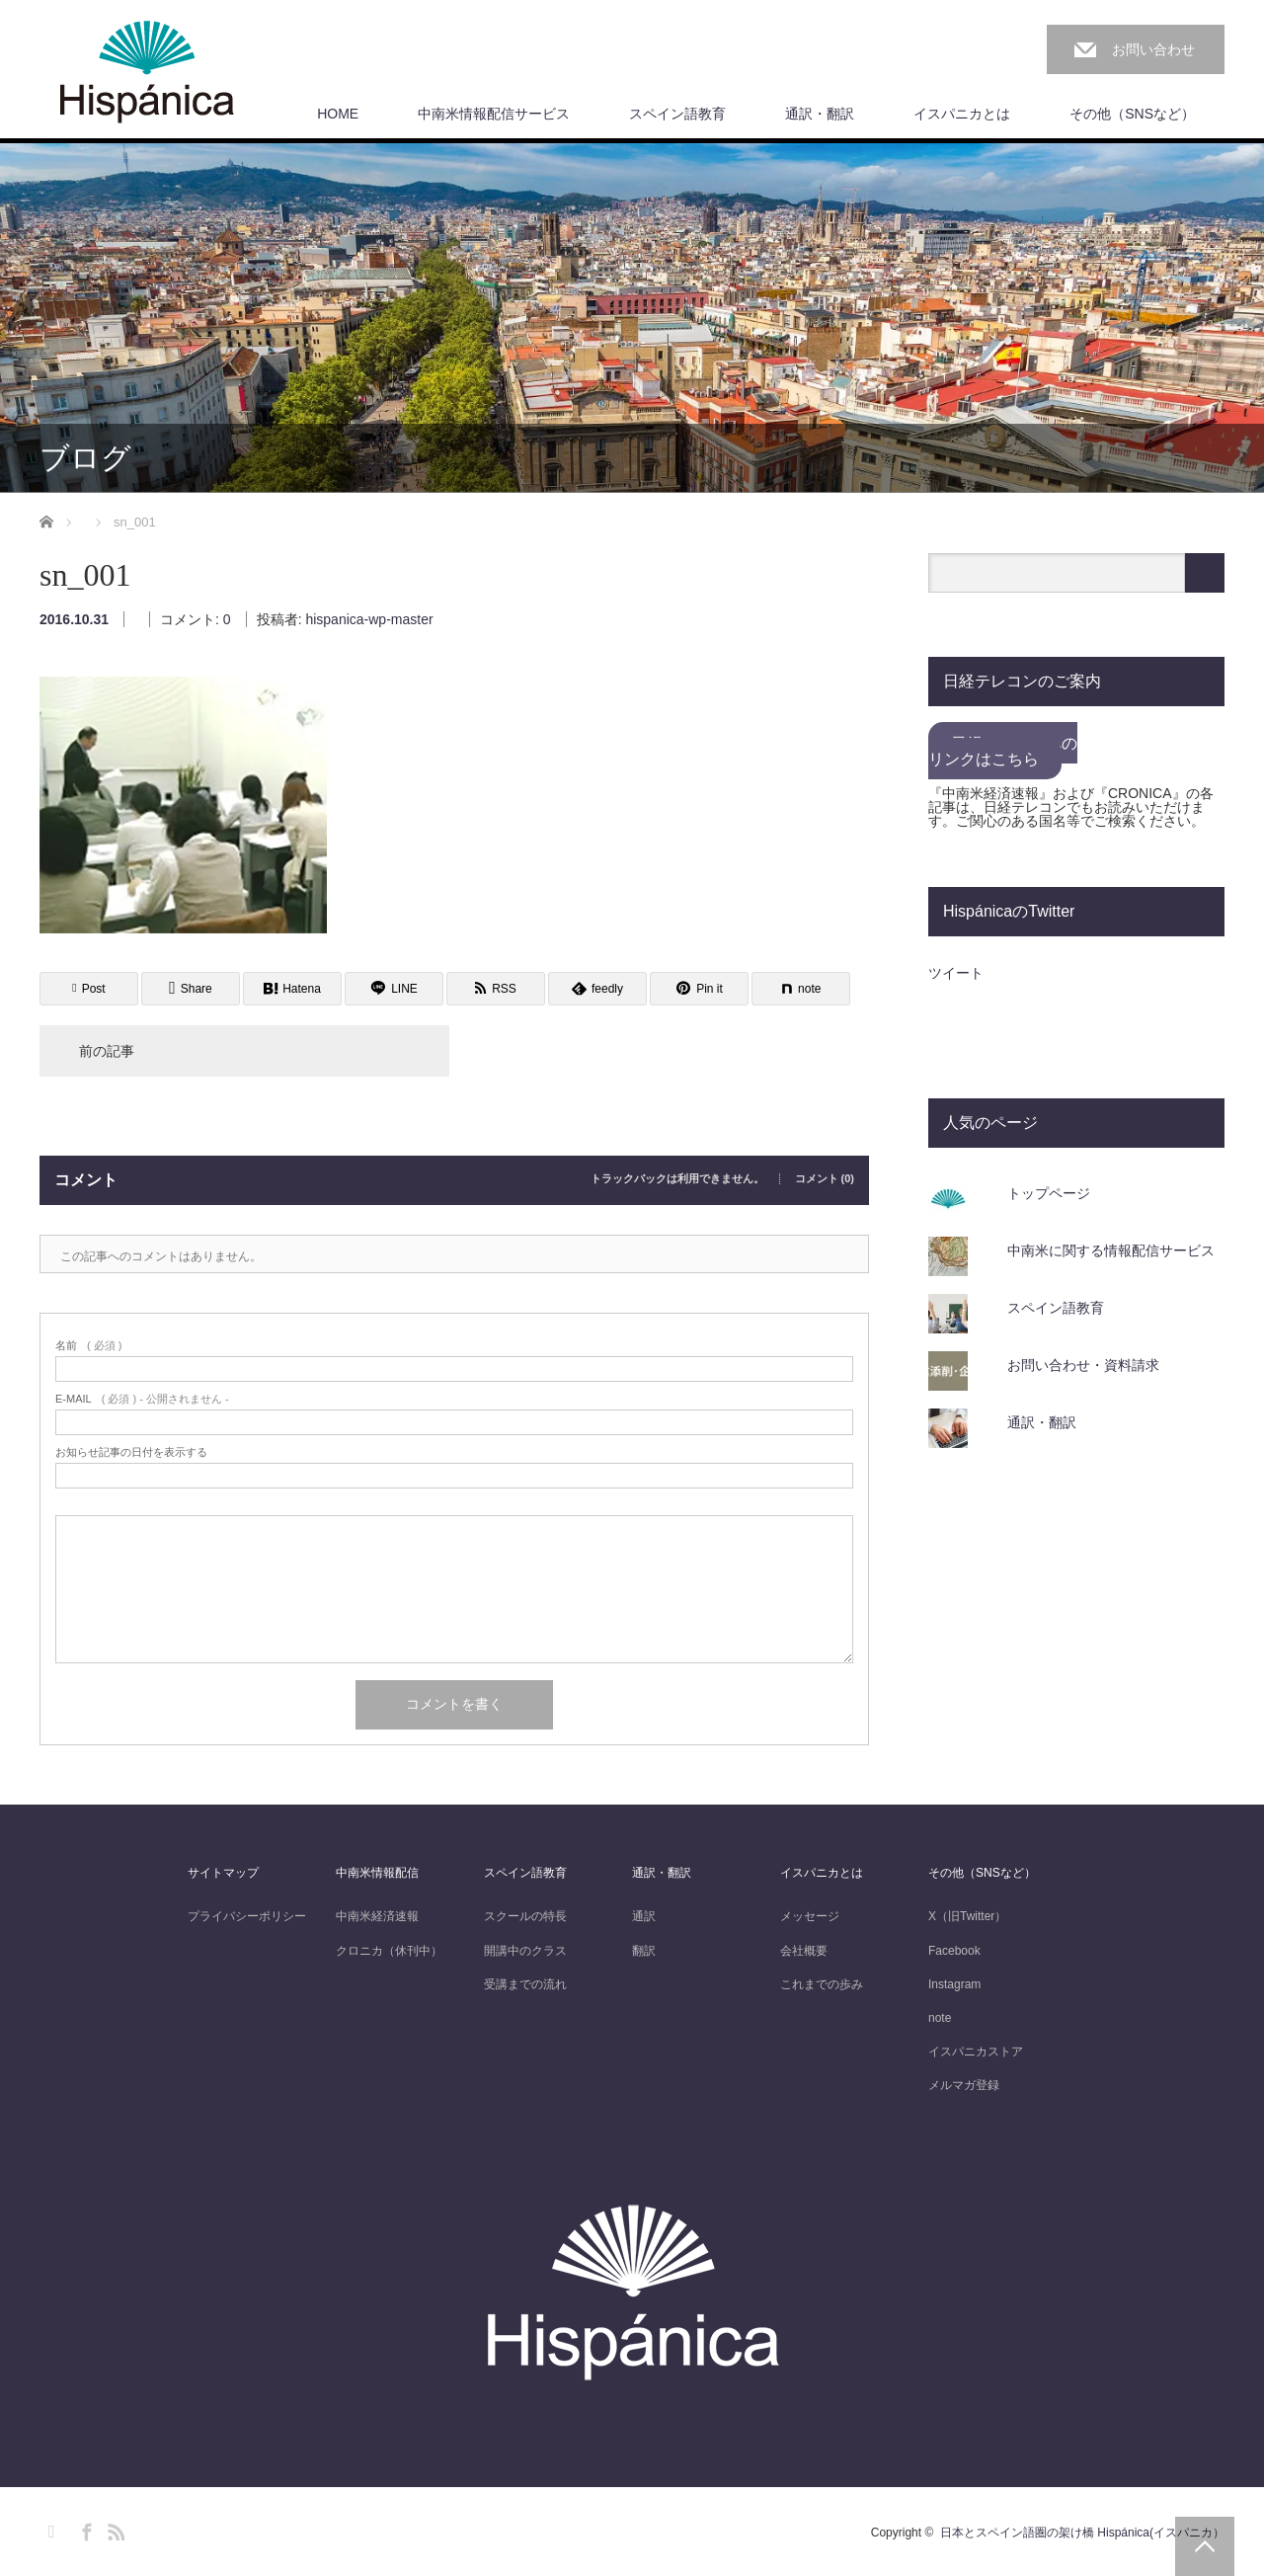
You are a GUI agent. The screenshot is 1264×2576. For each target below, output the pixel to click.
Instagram (954, 1984)
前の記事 (106, 1051)
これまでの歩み (821, 1984)
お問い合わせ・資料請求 (1083, 1365)
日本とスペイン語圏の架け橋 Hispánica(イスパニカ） (1082, 2532)
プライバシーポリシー (247, 1916)
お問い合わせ (1153, 49)
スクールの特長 (525, 1916)
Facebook (954, 1951)
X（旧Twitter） (967, 1916)
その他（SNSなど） (1132, 113)
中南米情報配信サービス (494, 113)
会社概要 (804, 1951)
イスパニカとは (961, 113)
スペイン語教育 (677, 113)
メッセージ (809, 1916)
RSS (113, 2528)
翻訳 (644, 1951)
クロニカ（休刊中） (389, 1951)
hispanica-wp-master (369, 619)
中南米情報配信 (377, 1873)
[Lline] (394, 989)
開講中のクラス (525, 1951)
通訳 (644, 1916)
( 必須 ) (88, 1345)
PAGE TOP (1204, 2546)
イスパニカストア (975, 2051)
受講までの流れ (525, 1984)
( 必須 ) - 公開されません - (142, 1399)
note (939, 2018)
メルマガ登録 (963, 2085)
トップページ (1048, 1193)
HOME (337, 113)
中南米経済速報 (377, 1916)
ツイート (956, 973)
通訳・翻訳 (819, 113)
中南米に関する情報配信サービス (1111, 1250)
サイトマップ (223, 1873)
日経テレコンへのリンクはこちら (1002, 751)
